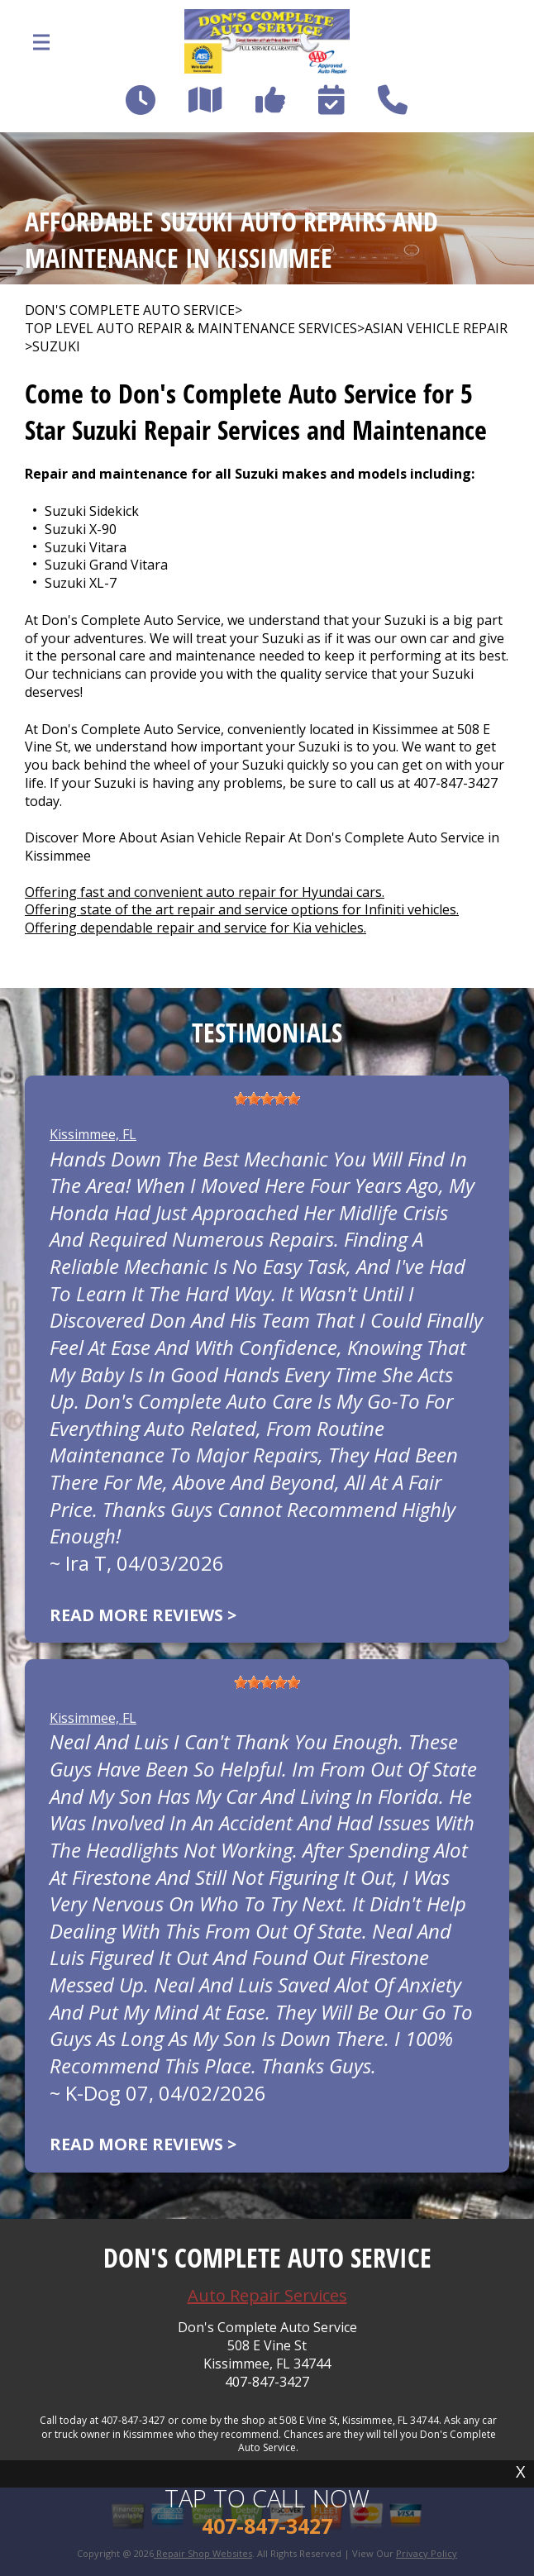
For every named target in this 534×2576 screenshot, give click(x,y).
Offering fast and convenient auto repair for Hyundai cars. (204, 892)
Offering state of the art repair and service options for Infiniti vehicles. (242, 909)
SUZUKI (56, 346)
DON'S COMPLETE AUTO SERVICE (130, 310)
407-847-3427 (455, 783)
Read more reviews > (143, 1615)
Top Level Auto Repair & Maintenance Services (191, 328)
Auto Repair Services (267, 2295)
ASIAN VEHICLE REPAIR (436, 328)
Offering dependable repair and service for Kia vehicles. (195, 927)
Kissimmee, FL (93, 1134)
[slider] (267, 1098)
